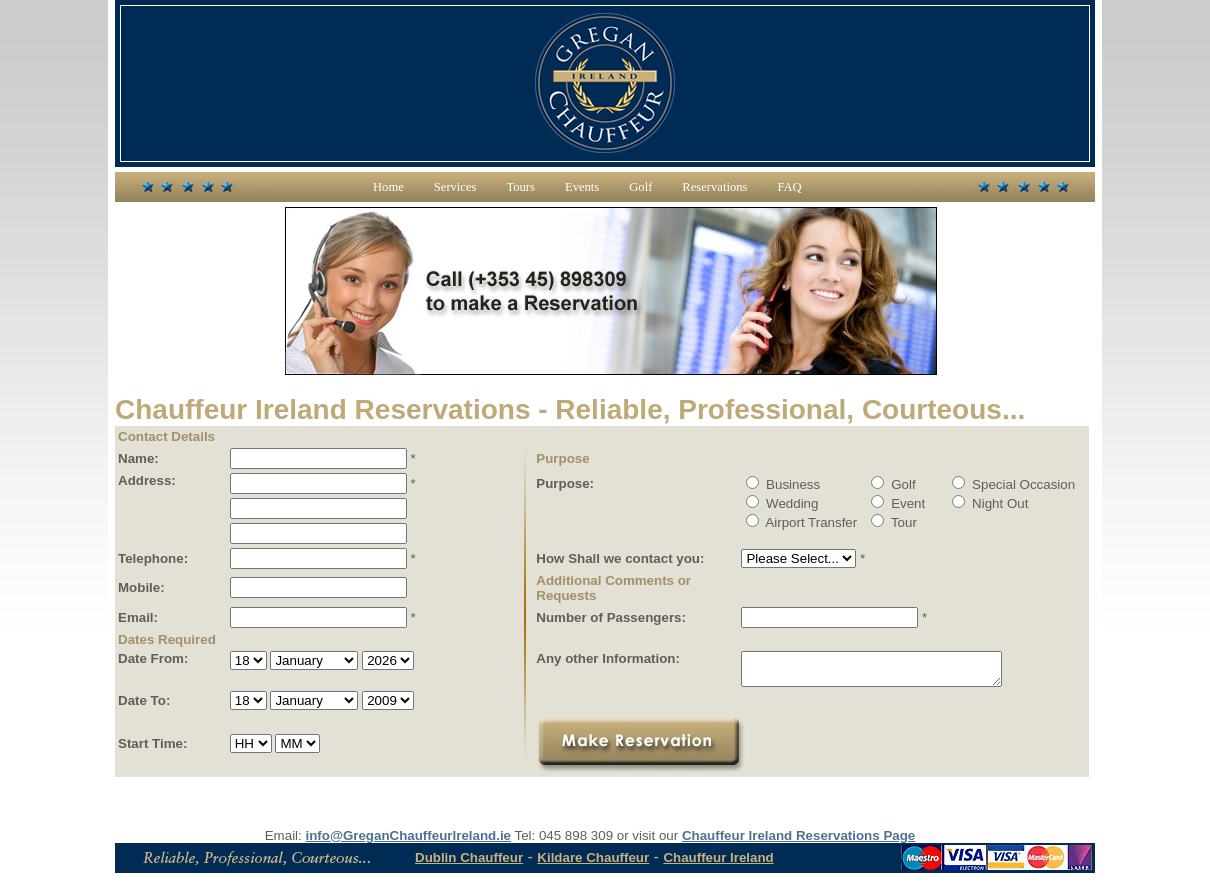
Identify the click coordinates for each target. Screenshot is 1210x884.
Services (455, 187)
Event (898, 503)
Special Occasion (1013, 484)
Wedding (782, 503)
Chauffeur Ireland (718, 863)
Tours (520, 187)
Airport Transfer (801, 522)
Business (783, 484)
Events (582, 187)
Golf (640, 187)
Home (388, 187)
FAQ (789, 187)
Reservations (714, 187)
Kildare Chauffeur (593, 863)
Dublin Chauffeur (469, 863)
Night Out (990, 503)
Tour (893, 522)
